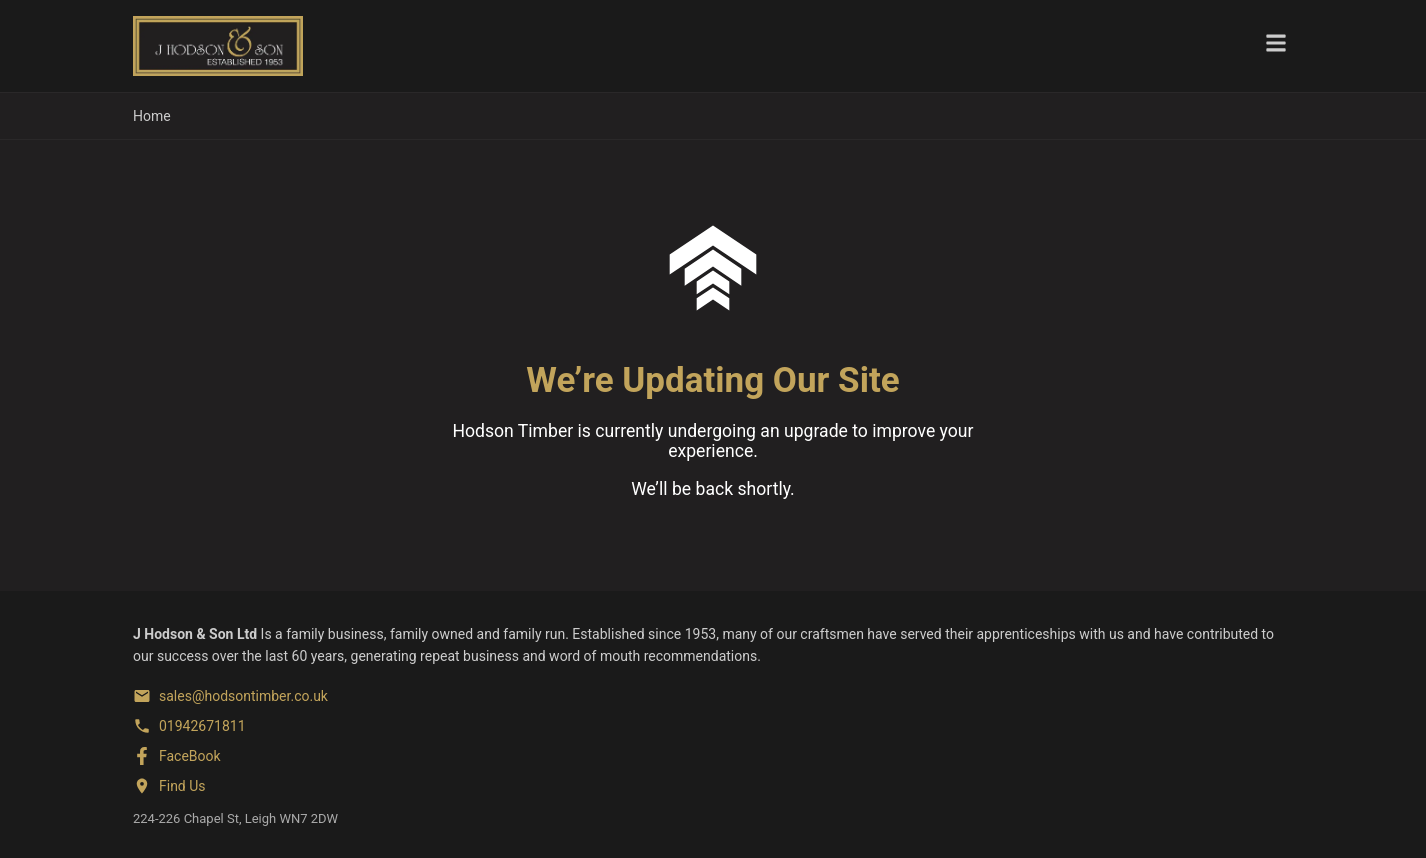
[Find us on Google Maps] (169, 786)
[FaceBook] (177, 756)
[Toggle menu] (1276, 46)
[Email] (230, 696)
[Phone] (189, 726)
